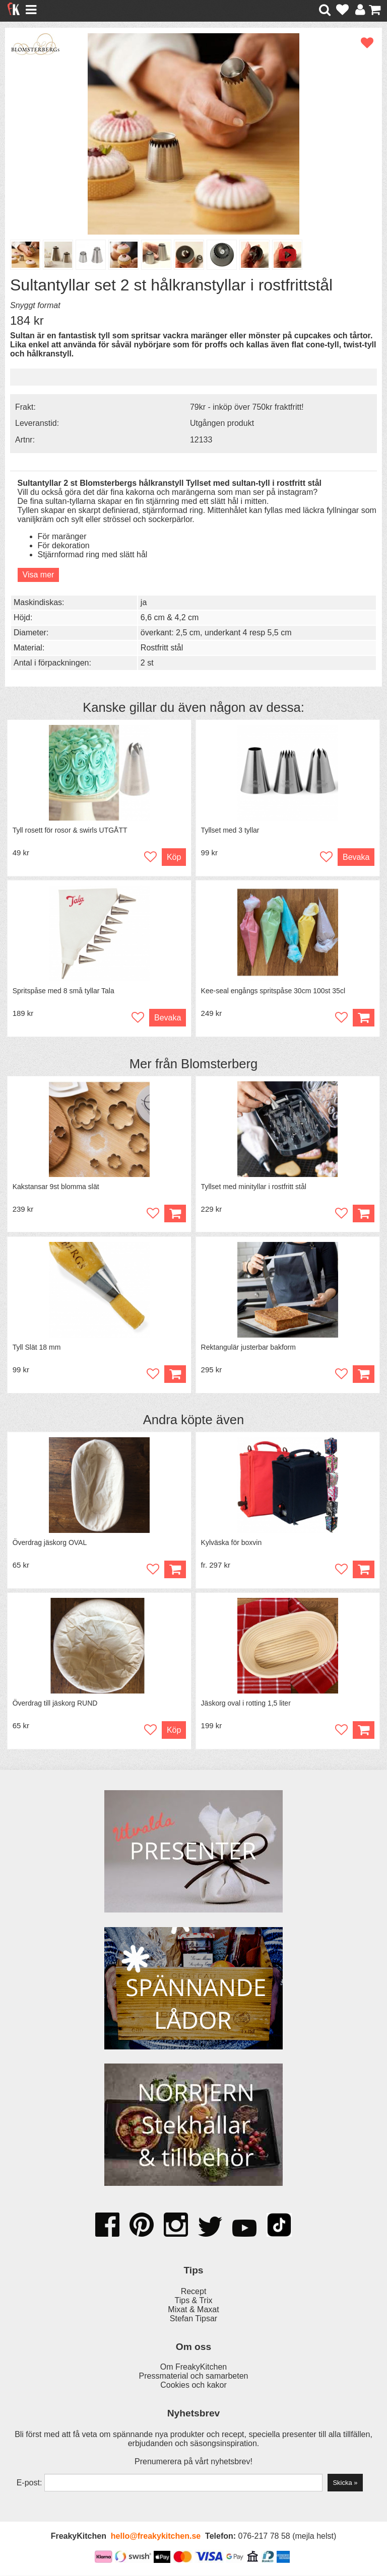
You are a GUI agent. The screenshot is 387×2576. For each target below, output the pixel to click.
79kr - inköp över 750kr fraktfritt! (247, 407)
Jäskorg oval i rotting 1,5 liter (246, 1704)
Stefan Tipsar (193, 2319)
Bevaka (356, 857)
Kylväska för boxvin (231, 1543)
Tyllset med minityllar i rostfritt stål (253, 1187)
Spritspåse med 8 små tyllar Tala (63, 991)
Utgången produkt (222, 423)
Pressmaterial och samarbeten (193, 2377)
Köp (174, 857)
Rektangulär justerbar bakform (248, 1348)
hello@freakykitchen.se (156, 2537)
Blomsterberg (219, 1064)
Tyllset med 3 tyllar (230, 830)
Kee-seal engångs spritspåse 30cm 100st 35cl (273, 991)
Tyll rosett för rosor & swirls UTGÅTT (70, 830)
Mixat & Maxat (193, 2310)
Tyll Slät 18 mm (37, 1348)
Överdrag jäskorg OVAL (50, 1543)
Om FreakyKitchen (193, 2368)
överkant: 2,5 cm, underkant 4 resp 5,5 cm (216, 632)
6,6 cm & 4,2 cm (170, 617)
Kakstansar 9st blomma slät (56, 1187)
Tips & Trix (194, 2301)
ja (144, 602)
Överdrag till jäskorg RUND (55, 1704)
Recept (194, 2292)
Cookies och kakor (193, 2386)
